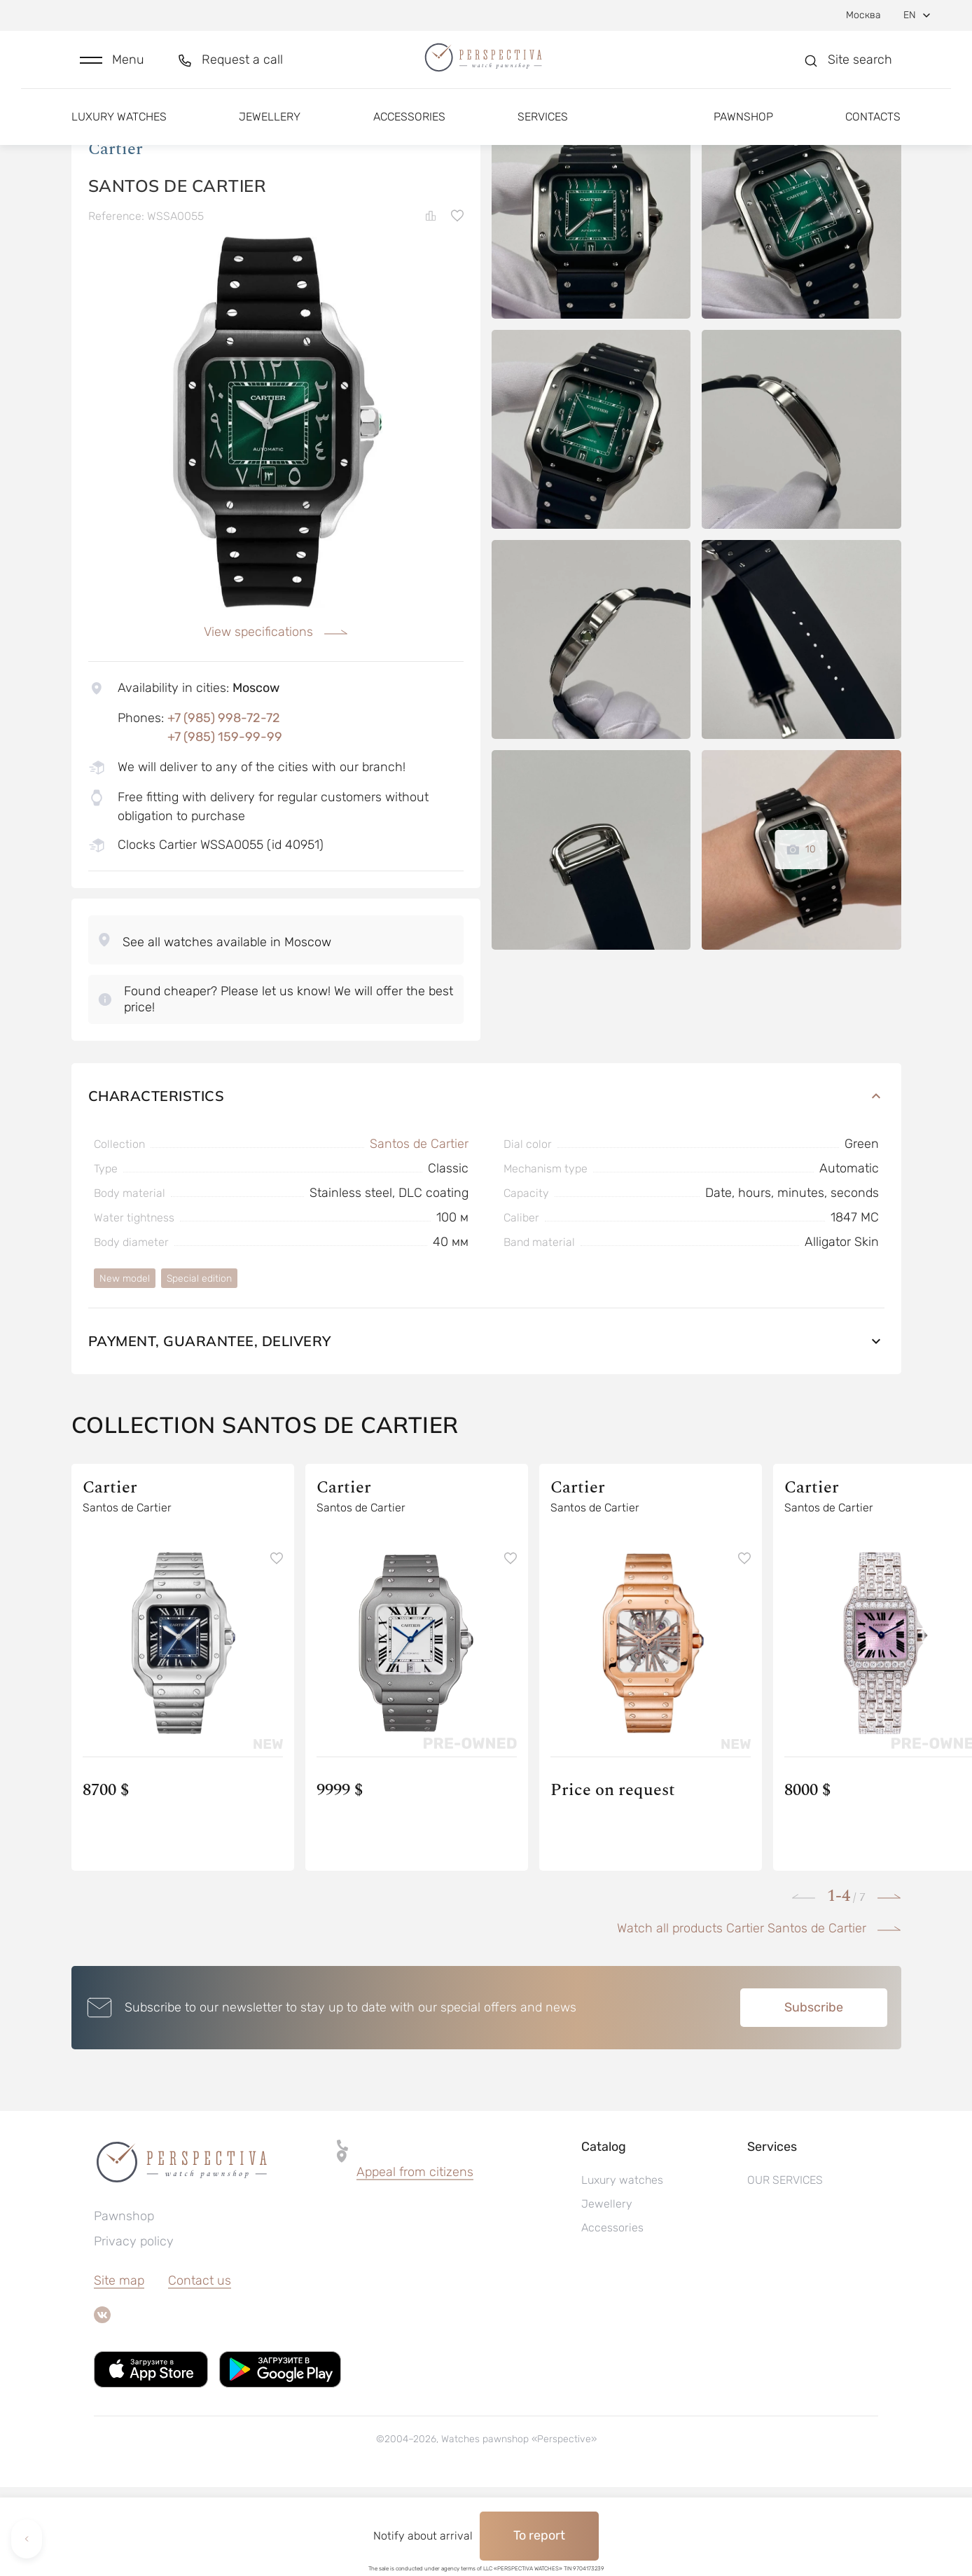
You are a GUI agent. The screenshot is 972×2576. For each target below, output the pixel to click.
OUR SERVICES (785, 2269)
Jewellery (269, 131)
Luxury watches (119, 131)
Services (543, 131)
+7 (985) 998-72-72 (223, 807)
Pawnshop (743, 131)
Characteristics (486, 1184)
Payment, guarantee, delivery (486, 1430)
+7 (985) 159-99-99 (224, 825)
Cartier (115, 237)
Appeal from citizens (414, 2261)
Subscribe (813, 2096)
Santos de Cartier (419, 1232)
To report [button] (539, 2535)
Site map (119, 2369)
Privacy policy (134, 2330)
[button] (112, 67)
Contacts (873, 131)
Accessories (409, 131)
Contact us (199, 2369)
